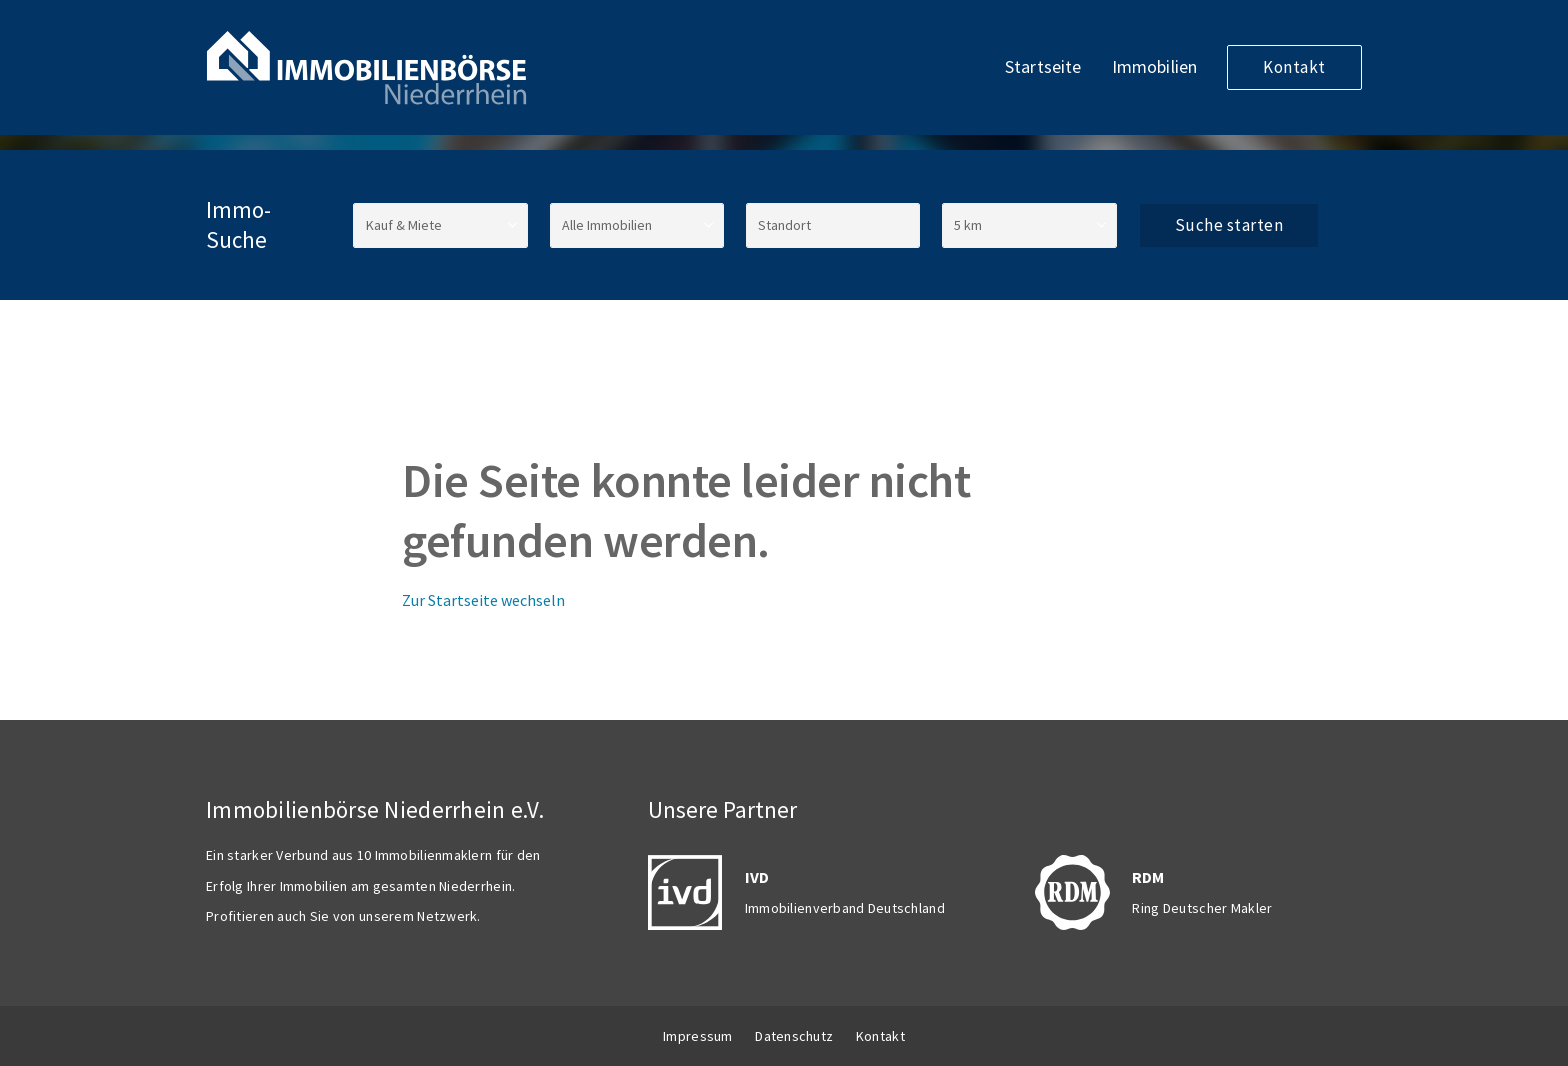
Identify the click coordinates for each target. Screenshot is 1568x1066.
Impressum (698, 1036)
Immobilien (1155, 66)
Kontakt (1294, 67)
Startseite (1043, 66)
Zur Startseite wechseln (483, 600)
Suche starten (1229, 225)
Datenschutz (794, 1036)
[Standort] (833, 225)
